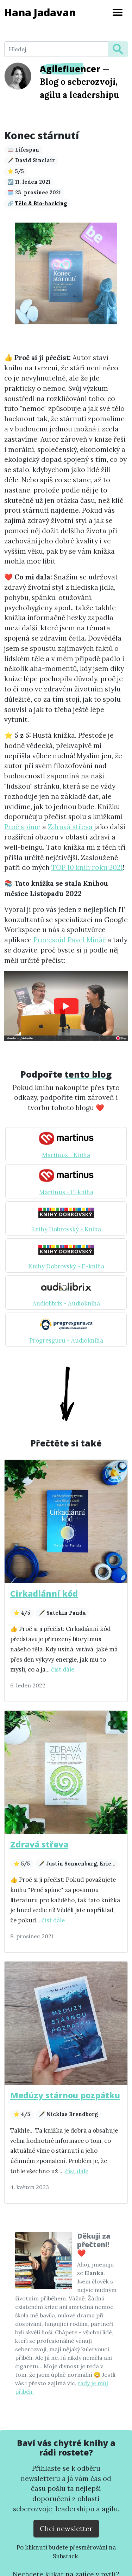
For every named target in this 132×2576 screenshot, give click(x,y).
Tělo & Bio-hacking (41, 203)
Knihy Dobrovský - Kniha (66, 1229)
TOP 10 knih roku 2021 (87, 867)
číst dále (62, 1669)
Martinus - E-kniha (66, 1192)
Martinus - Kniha (66, 1155)
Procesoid (49, 940)
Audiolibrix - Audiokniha (66, 1303)
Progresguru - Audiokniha (66, 1340)
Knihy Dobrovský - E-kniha (66, 1266)
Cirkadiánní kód (44, 1593)
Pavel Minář (87, 940)
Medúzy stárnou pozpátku (65, 2095)
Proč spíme (22, 827)
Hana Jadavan (40, 12)
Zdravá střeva (70, 827)
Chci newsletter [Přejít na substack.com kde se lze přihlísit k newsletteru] (66, 2528)
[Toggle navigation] (117, 12)
